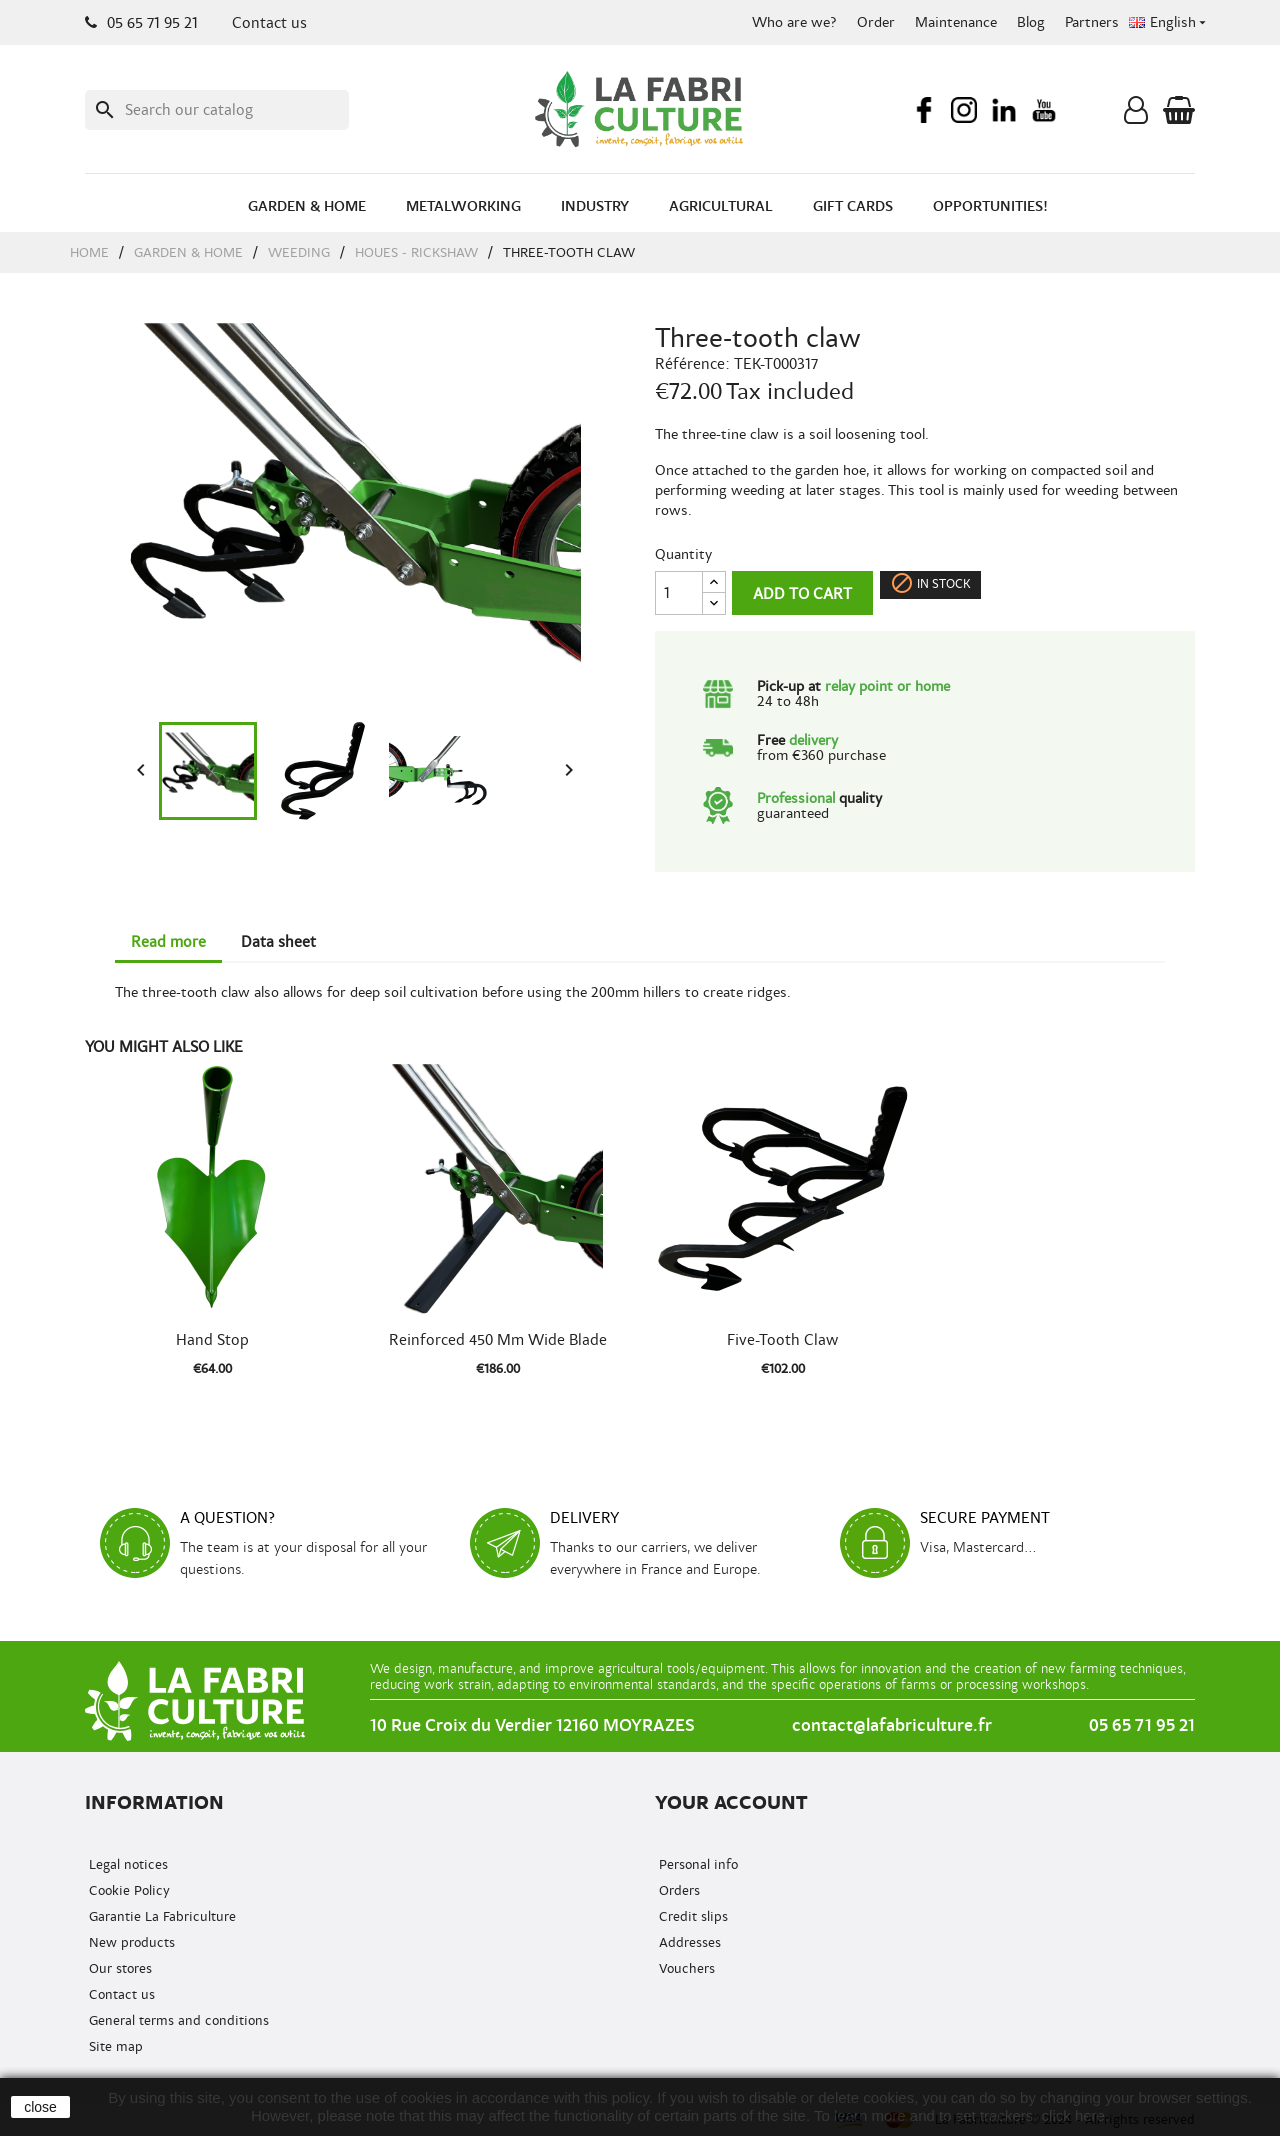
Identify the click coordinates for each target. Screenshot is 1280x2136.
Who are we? (794, 22)
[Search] (217, 110)
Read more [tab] (168, 942)
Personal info (696, 1864)
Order (876, 22)
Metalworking (463, 206)
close (40, 2107)
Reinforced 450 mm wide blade (498, 1340)
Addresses (688, 1942)
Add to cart (802, 594)
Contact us (269, 23)
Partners (1092, 22)
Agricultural (721, 206)
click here (1073, 2115)
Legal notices (126, 1864)
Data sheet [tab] (278, 942)
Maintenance (956, 22)
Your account (731, 1802)
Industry (595, 206)
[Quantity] (679, 593)
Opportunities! (990, 206)
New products (130, 1942)
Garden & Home (307, 206)
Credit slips (691, 1916)
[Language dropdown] (1169, 23)
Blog (1031, 22)
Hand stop (212, 1340)
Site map (114, 2046)
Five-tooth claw (782, 1340)
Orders (677, 1890)
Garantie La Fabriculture (160, 1916)
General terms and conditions (177, 2020)
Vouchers (685, 1968)
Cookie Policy (127, 1890)
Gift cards (853, 206)
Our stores (118, 1968)
